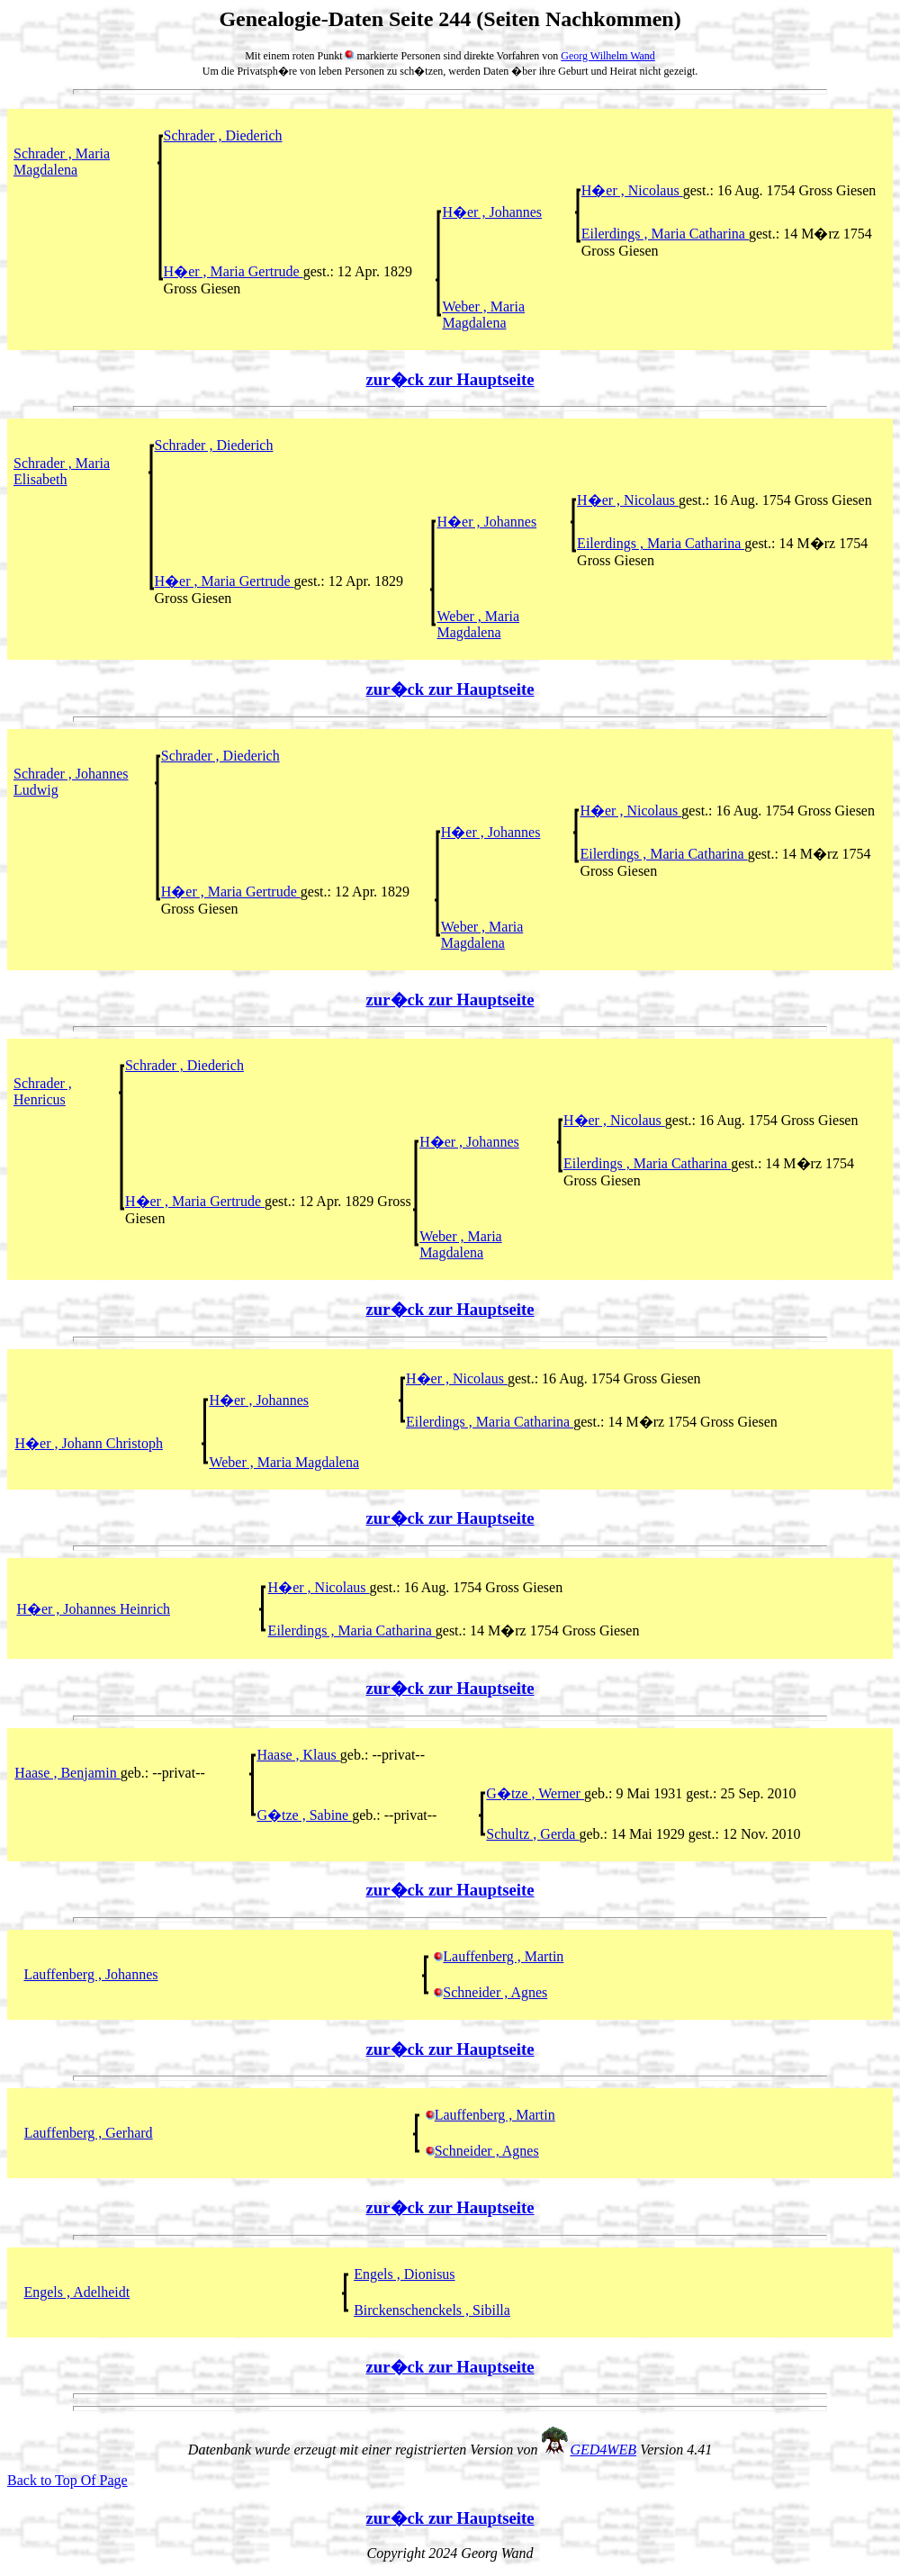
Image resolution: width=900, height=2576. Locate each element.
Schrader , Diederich (223, 135)
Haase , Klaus (297, 1754)
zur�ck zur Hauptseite (450, 379)
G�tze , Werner (535, 1793)
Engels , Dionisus (404, 2274)
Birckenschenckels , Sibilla (432, 2310)
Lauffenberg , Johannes (90, 1974)
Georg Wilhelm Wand (608, 56)
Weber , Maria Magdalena (483, 314)
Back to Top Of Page (67, 2480)
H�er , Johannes (492, 212)
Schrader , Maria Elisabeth (62, 471)
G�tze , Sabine (304, 1815)
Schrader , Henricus (43, 1091)
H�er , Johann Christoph (89, 1443)
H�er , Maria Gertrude (233, 271)
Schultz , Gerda (532, 1834)
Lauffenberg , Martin (498, 1956)
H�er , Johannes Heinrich (93, 1609)
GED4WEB (603, 2449)
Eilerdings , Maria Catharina (665, 233)
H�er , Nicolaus (632, 190)
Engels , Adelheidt (76, 2292)
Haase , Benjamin (67, 1772)
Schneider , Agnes (490, 1992)
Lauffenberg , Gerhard (88, 2132)
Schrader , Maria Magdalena (62, 161)
